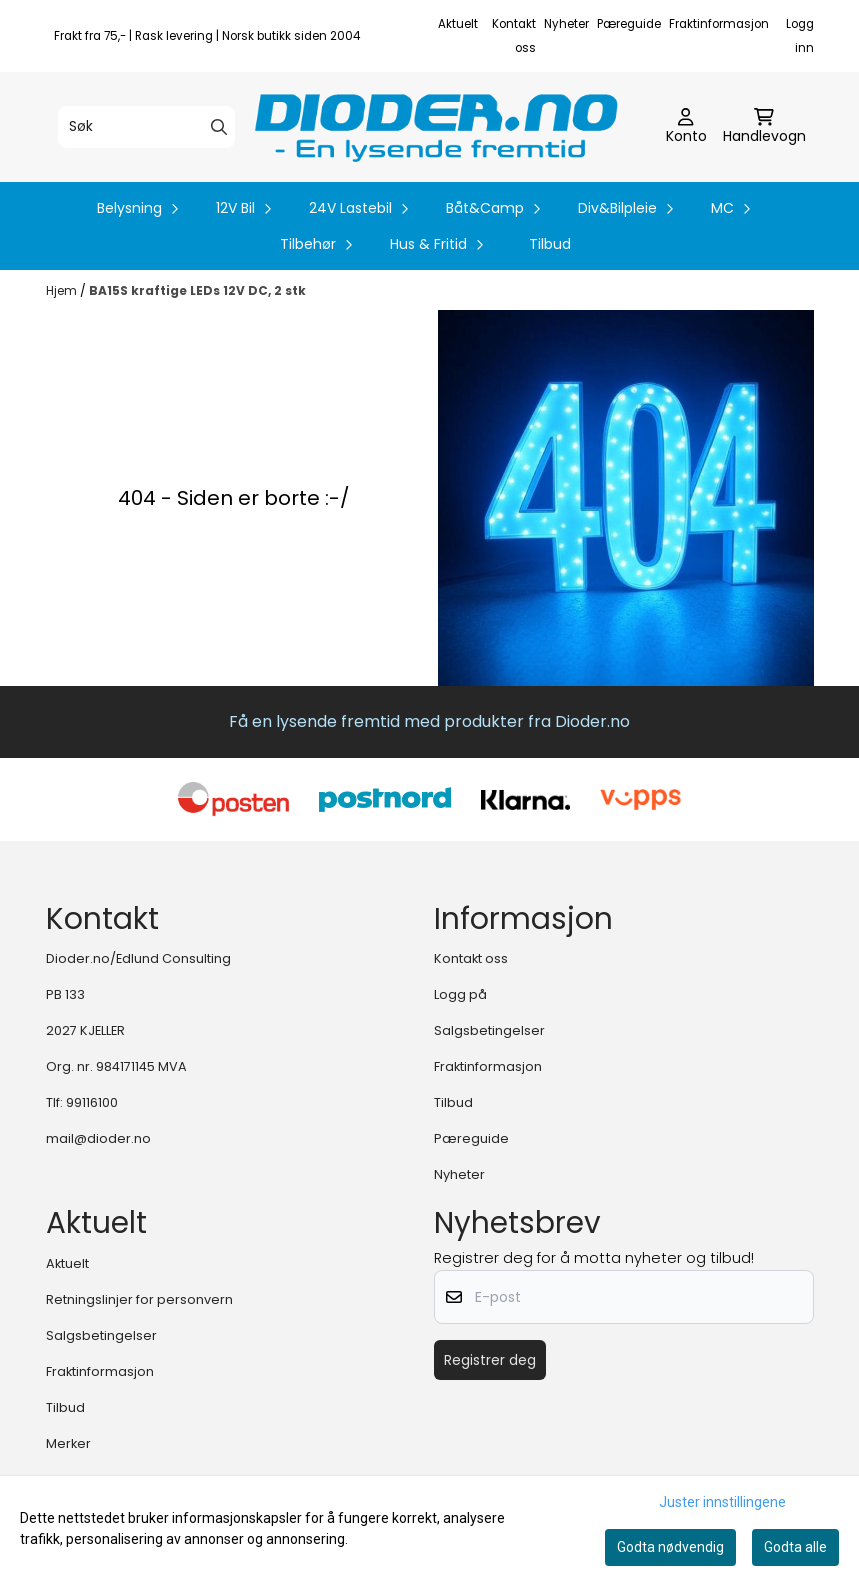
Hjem (63, 290)
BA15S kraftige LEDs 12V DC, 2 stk (197, 290)
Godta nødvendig (670, 1547)
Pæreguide (629, 24)
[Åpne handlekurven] (764, 127)
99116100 (92, 1102)
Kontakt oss (471, 958)
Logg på (460, 994)
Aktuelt (458, 24)
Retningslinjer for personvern (139, 1299)
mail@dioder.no (98, 1138)
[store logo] (436, 127)
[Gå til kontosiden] (686, 127)
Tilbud (550, 244)
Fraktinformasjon (719, 24)
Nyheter (566, 24)
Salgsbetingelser (489, 1030)
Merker (68, 1443)
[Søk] (146, 127)
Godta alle (795, 1547)
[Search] (219, 127)
